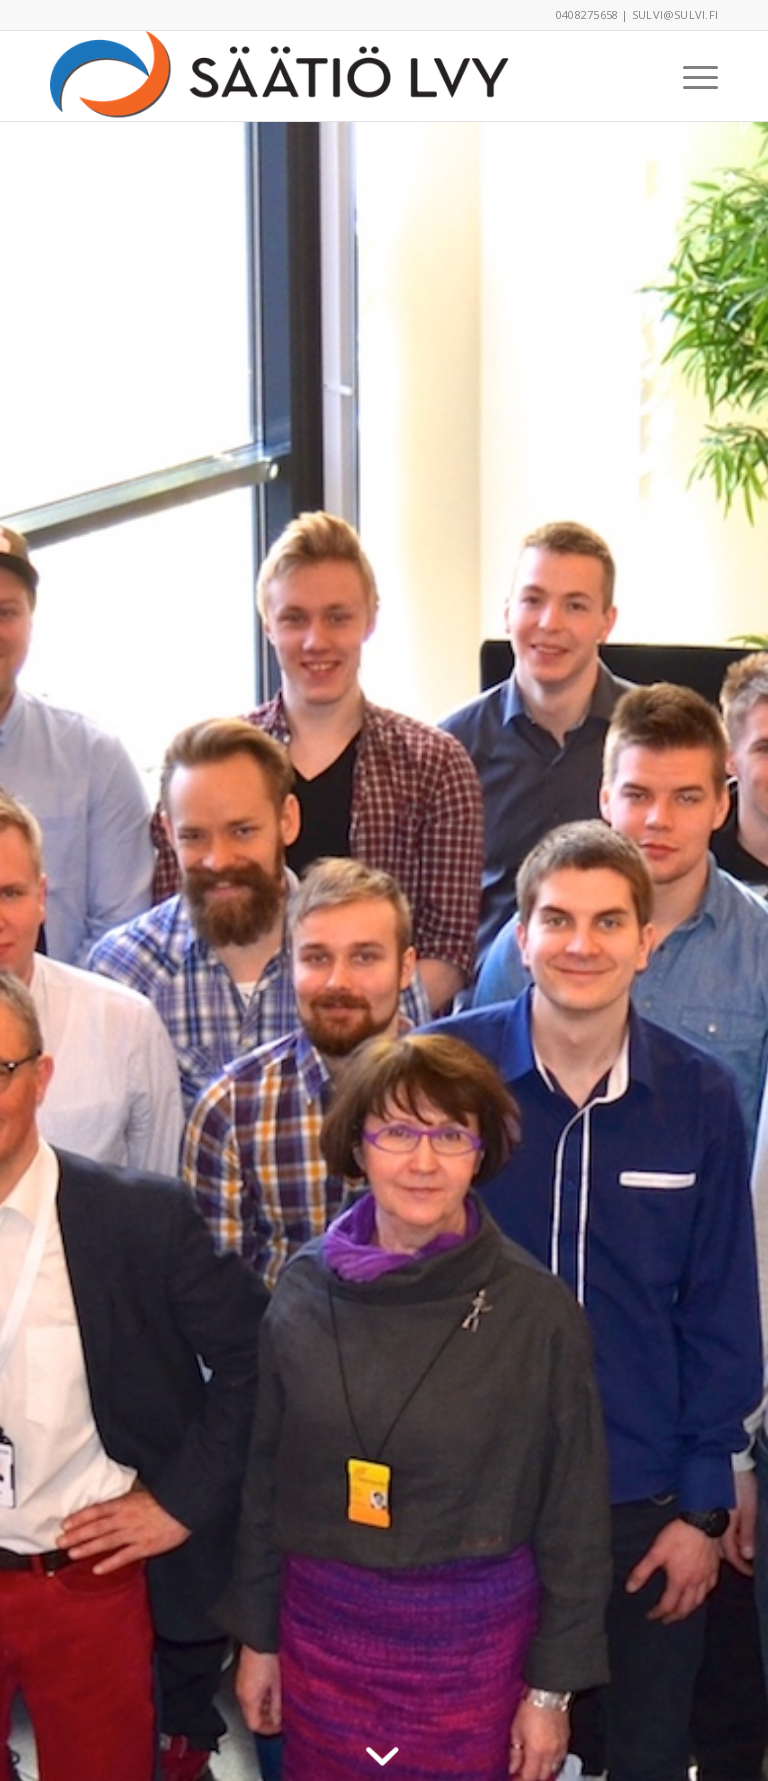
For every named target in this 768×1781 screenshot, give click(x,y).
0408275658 (587, 14)
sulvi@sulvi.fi (675, 14)
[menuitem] (690, 76)
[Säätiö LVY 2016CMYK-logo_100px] (292, 76)
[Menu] (690, 76)
